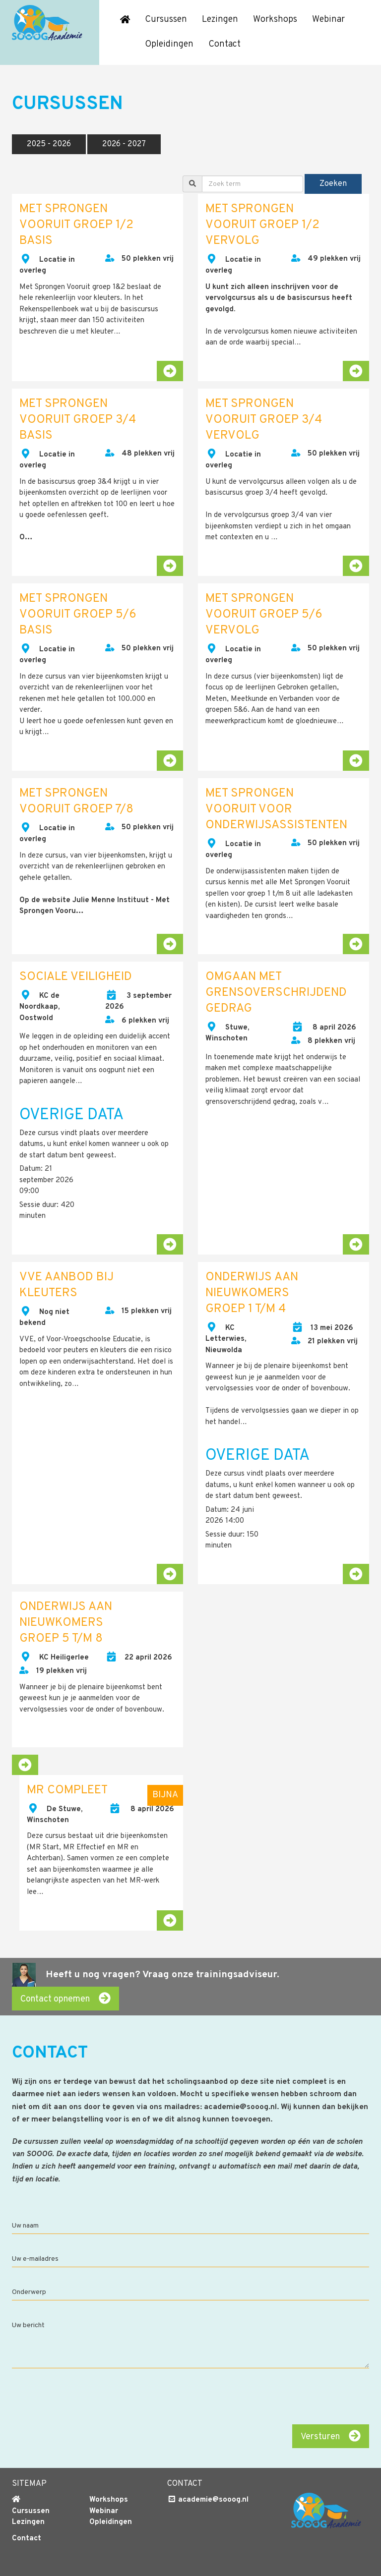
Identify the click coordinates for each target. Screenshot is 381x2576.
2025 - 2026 (49, 144)
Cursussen (166, 19)
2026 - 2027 (124, 144)
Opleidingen (169, 44)
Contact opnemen (65, 1998)
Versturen (331, 2436)
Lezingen (220, 19)
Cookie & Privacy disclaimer (152, 2565)
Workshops (275, 19)
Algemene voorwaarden (54, 2565)
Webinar (328, 19)
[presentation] (293, 2397)
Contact (224, 44)
